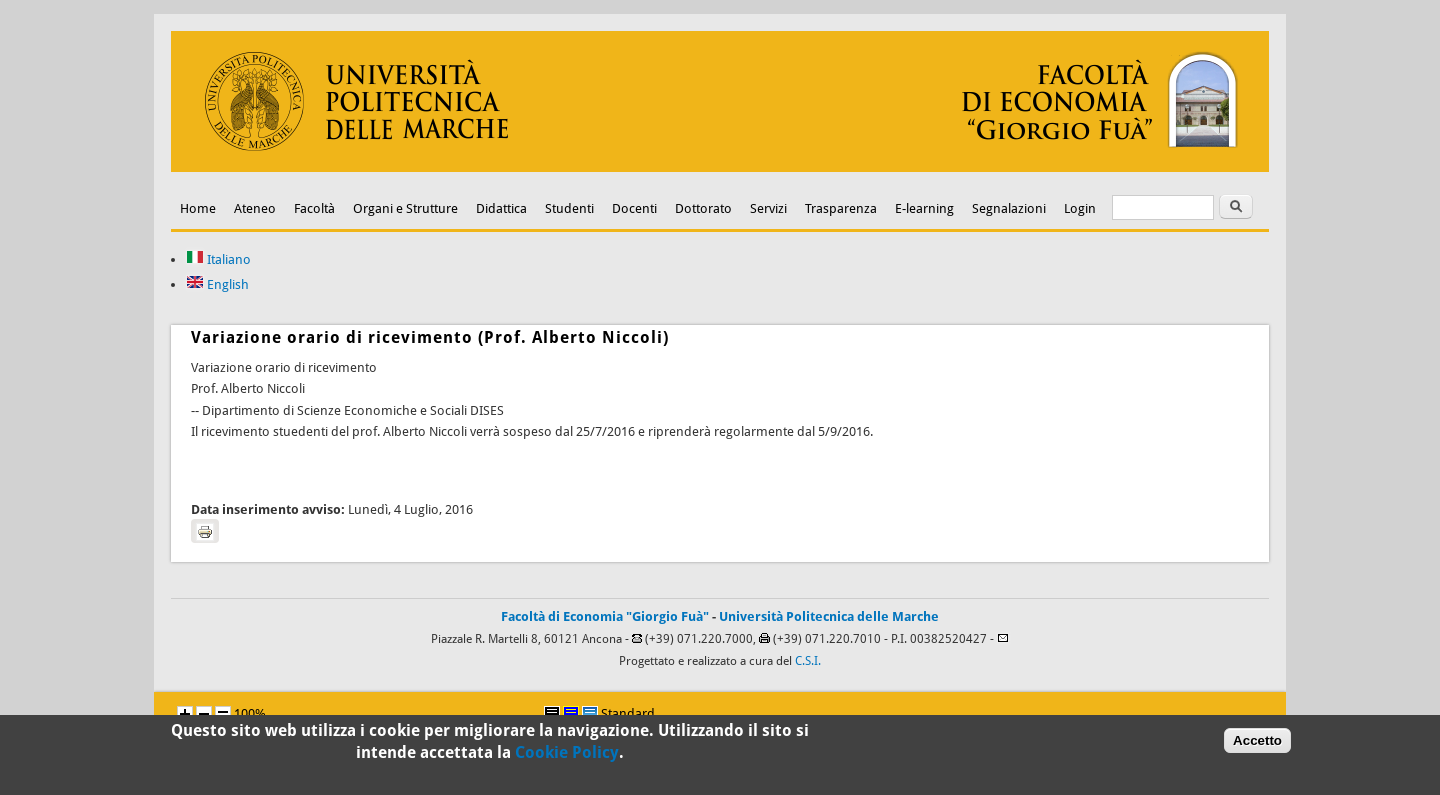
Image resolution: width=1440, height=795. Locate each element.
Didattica (501, 208)
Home (198, 208)
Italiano (218, 259)
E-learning (924, 208)
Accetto (1257, 743)
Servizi (768, 208)
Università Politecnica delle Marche (829, 616)
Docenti (634, 208)
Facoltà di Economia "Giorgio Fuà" (605, 616)
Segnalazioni (1009, 208)
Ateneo (255, 208)
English (217, 284)
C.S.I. (808, 661)
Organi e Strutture (405, 208)
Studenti (569, 208)
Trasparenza (841, 208)
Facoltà (314, 208)
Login (1080, 208)
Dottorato (703, 208)
